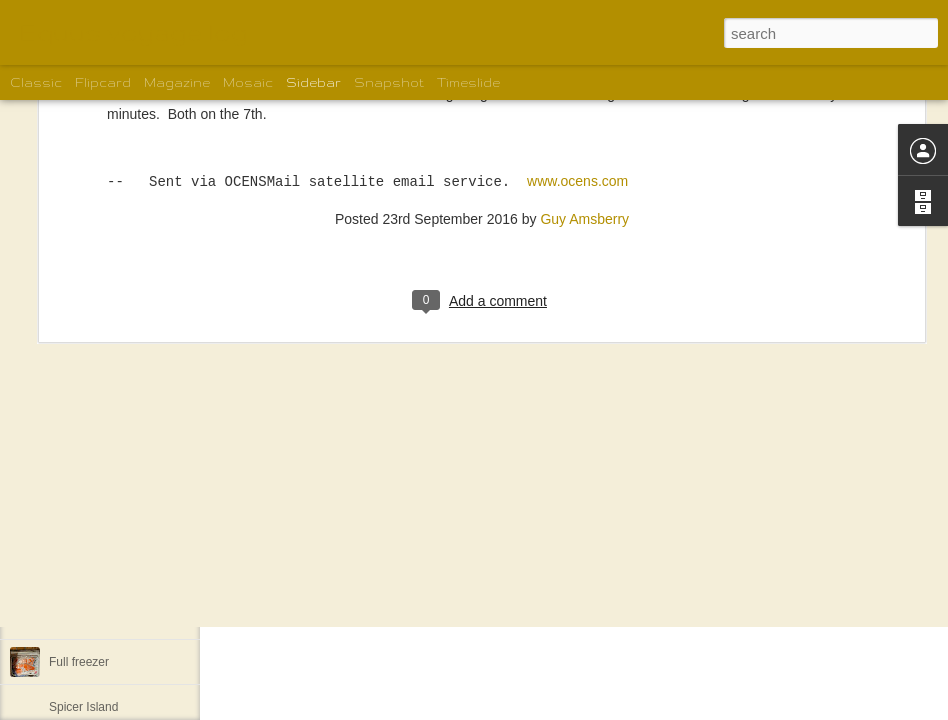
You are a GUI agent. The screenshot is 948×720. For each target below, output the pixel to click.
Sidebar (313, 82)
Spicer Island (83, 707)
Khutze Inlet (80, 527)
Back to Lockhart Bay (105, 482)
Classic (36, 82)
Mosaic (248, 82)
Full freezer (79, 662)
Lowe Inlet (76, 572)
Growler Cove (85, 302)
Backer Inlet (80, 617)
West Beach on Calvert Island (128, 392)
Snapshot (389, 82)
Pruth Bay (75, 437)
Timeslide (468, 82)
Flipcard (103, 82)
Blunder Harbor (89, 347)
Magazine (177, 82)
